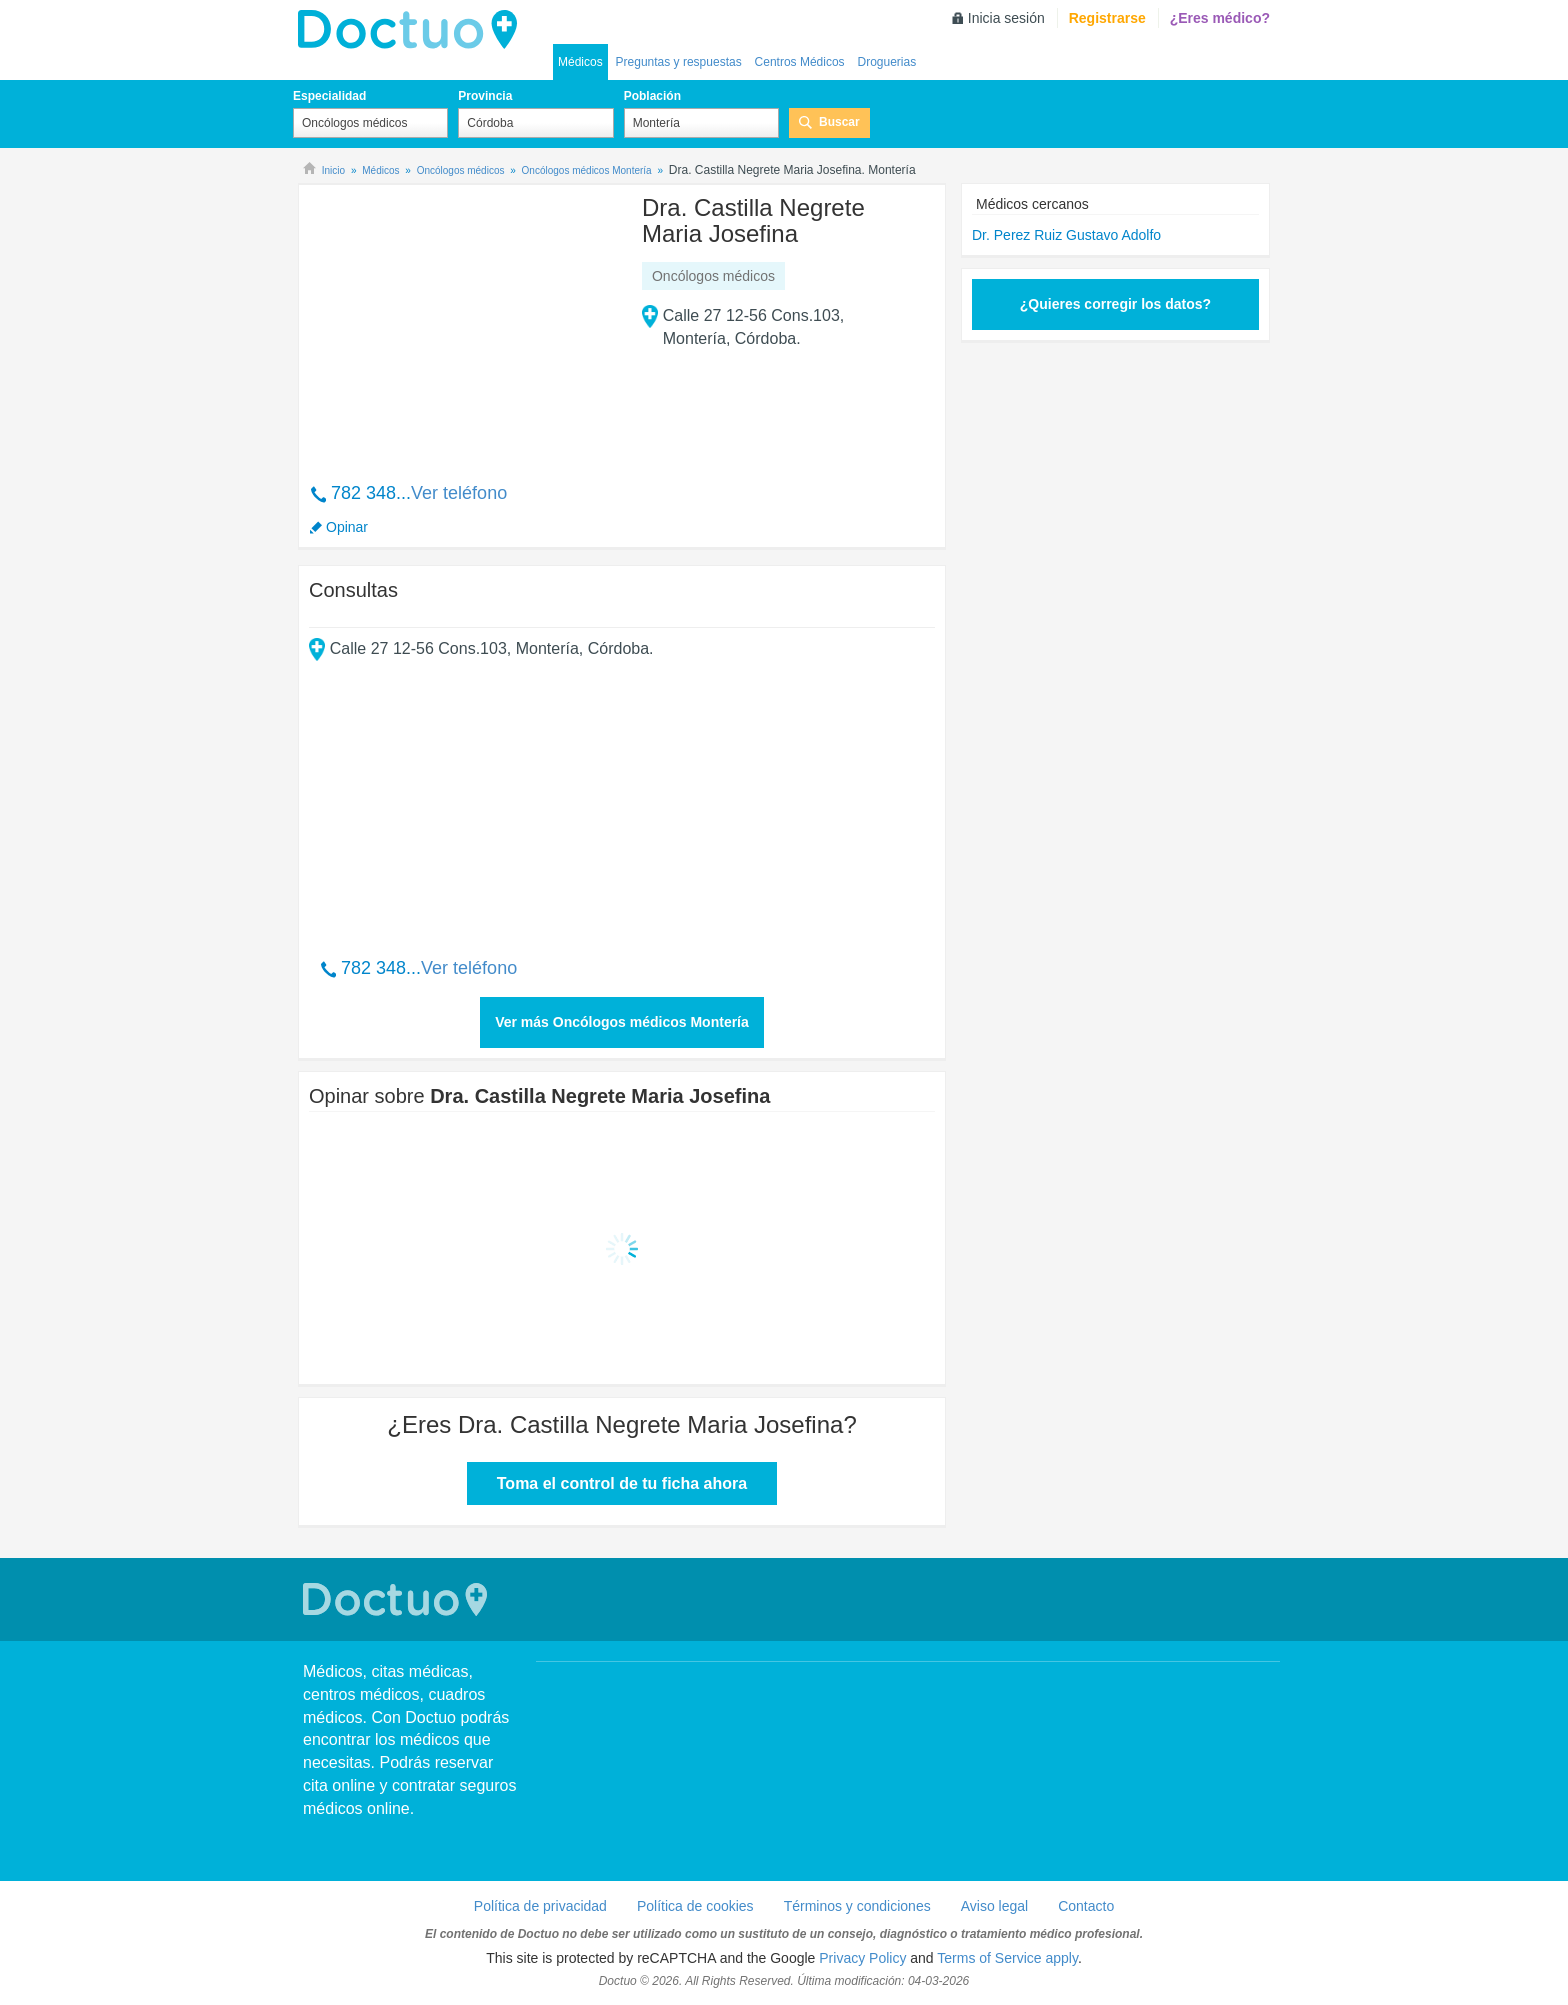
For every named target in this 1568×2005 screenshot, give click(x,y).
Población (652, 96)
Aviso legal (994, 1906)
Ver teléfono (459, 493)
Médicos (580, 62)
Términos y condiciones (857, 1906)
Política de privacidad (540, 1906)
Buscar (839, 122)
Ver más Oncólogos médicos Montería (622, 1022)
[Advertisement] (462, 323)
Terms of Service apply (1007, 1958)
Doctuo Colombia (413, 30)
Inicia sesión (1006, 18)
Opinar (347, 527)
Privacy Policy (862, 1958)
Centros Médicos (800, 62)
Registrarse (1107, 18)
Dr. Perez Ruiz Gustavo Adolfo (1066, 235)
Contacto (1086, 1906)
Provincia (485, 96)
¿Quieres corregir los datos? (1115, 304)
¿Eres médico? (1220, 18)
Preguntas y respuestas (679, 62)
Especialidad (329, 96)
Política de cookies (695, 1906)
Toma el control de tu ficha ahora (622, 1483)
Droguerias (886, 62)
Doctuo (398, 1599)
